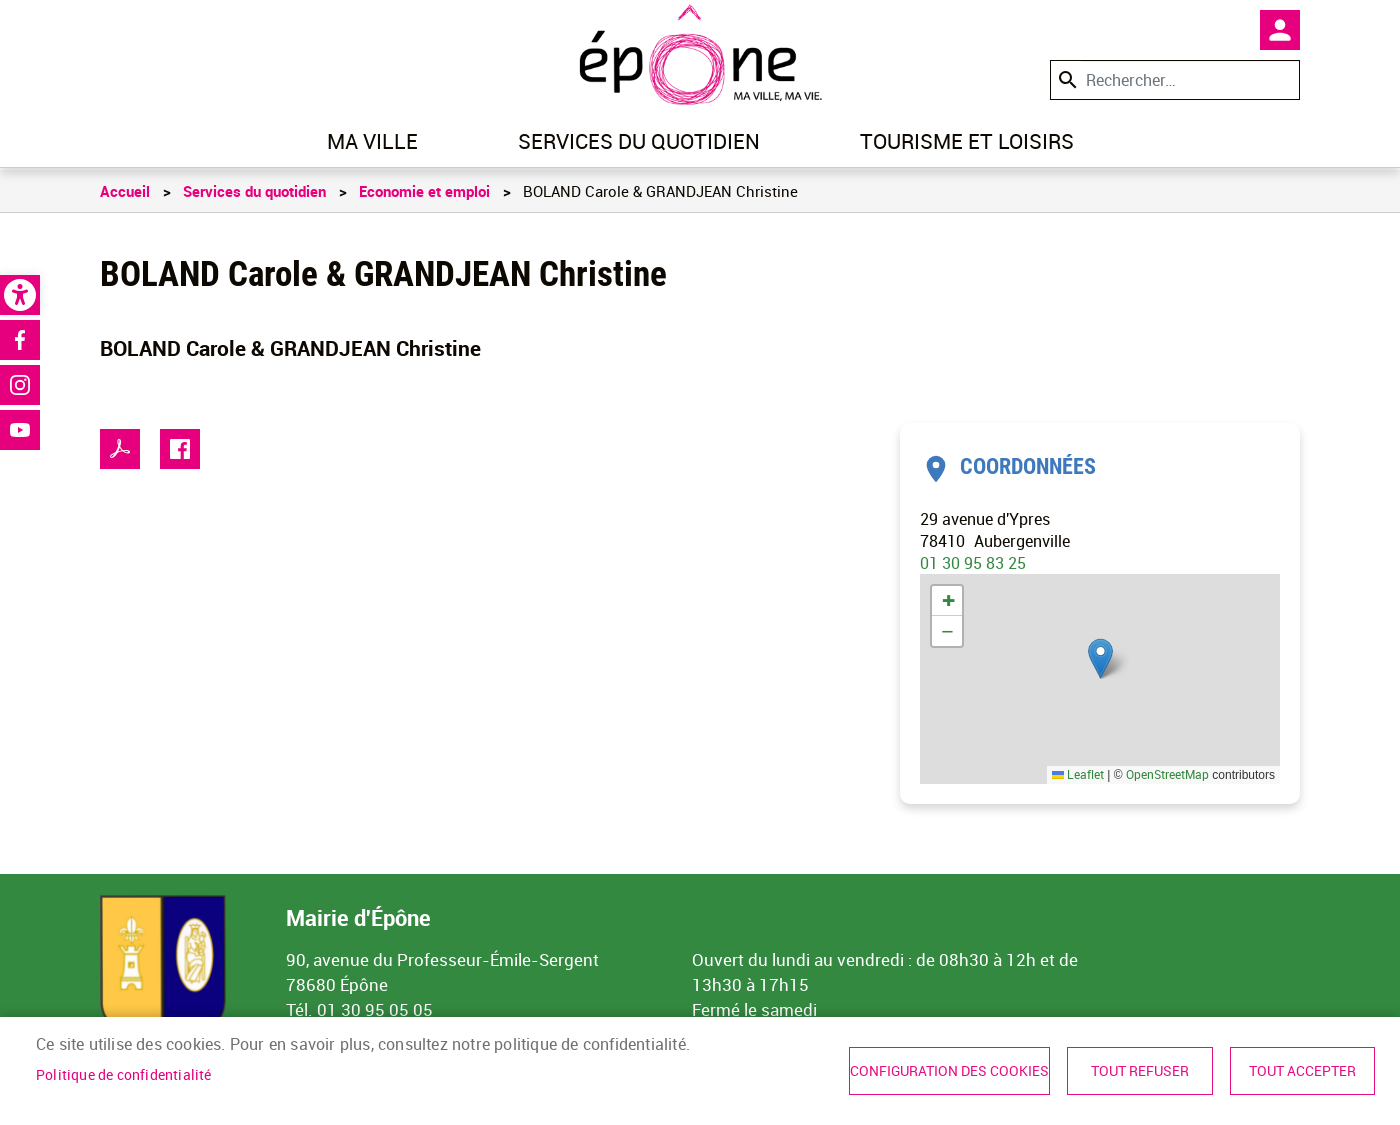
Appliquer (1066, 79)
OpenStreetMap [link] (1167, 774)
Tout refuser (1140, 1071)
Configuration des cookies (949, 1071)
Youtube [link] (20, 430)
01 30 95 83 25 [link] (973, 563)
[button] (1100, 658)
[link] (20, 295)
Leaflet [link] (1078, 774)
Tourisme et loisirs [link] (967, 141)
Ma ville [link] (372, 141)
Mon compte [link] (1280, 30)
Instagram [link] (20, 385)
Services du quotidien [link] (639, 141)
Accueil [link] (125, 191)
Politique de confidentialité (124, 1075)
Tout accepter (1302, 1071)
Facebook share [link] (180, 449)
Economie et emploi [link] (424, 191)
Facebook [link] (20, 340)
